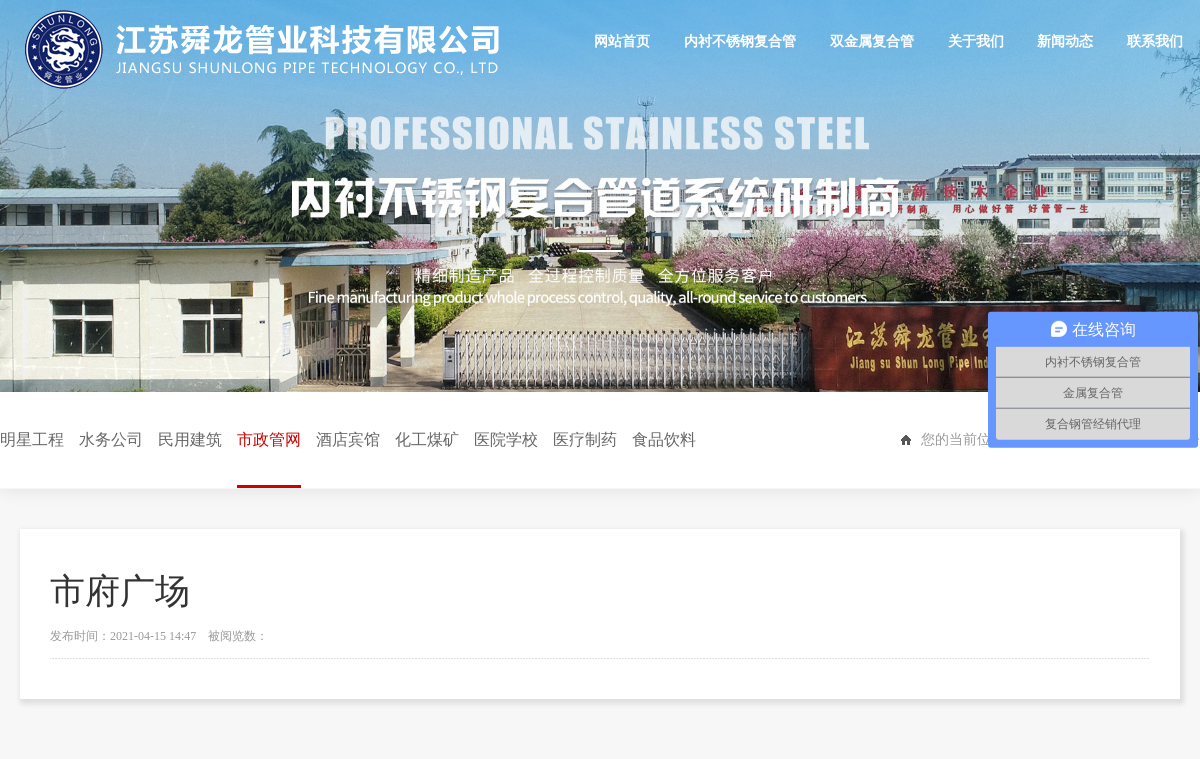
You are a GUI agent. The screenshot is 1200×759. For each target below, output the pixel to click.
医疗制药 (585, 439)
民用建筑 (190, 439)
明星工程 (32, 439)
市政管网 (269, 459)
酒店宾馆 (348, 439)
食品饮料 (664, 439)
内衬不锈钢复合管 (741, 41)
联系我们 (1155, 41)
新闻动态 (1066, 41)
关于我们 (976, 41)
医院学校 (506, 439)
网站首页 (624, 41)
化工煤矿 (427, 439)
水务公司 (111, 439)
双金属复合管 (873, 41)
